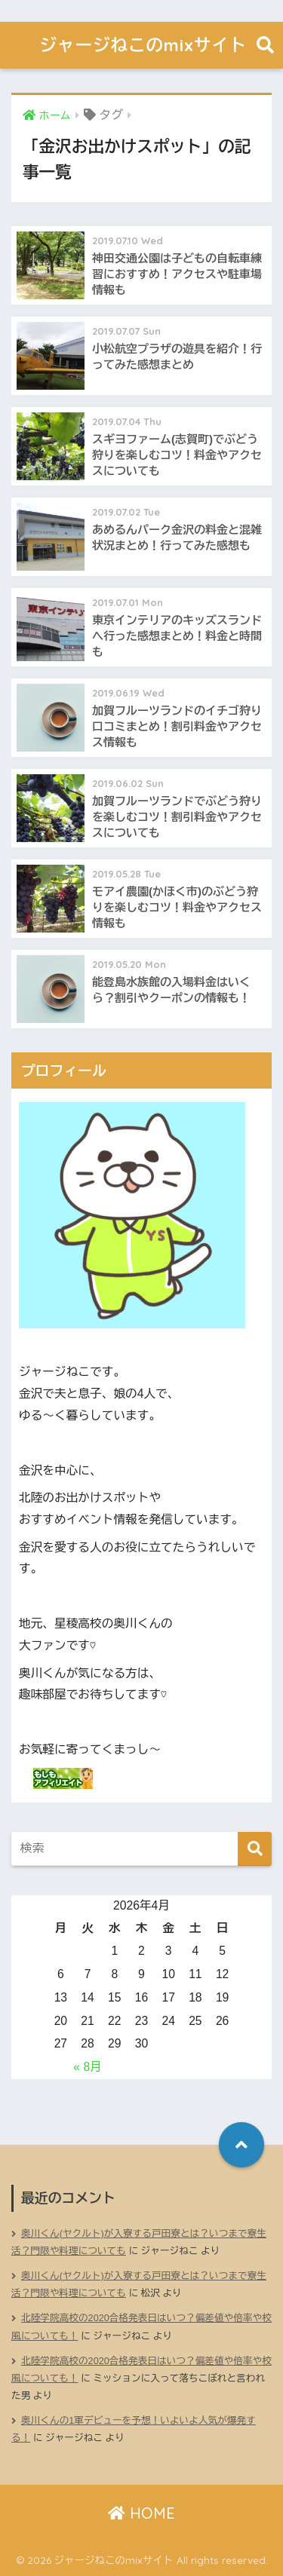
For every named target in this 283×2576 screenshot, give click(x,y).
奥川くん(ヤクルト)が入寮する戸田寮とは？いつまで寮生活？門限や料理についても (138, 2242)
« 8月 (87, 2066)
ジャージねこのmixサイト (144, 45)
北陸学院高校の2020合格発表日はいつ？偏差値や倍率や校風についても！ (141, 2327)
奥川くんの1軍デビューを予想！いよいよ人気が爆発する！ (133, 2429)
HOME (141, 2513)
